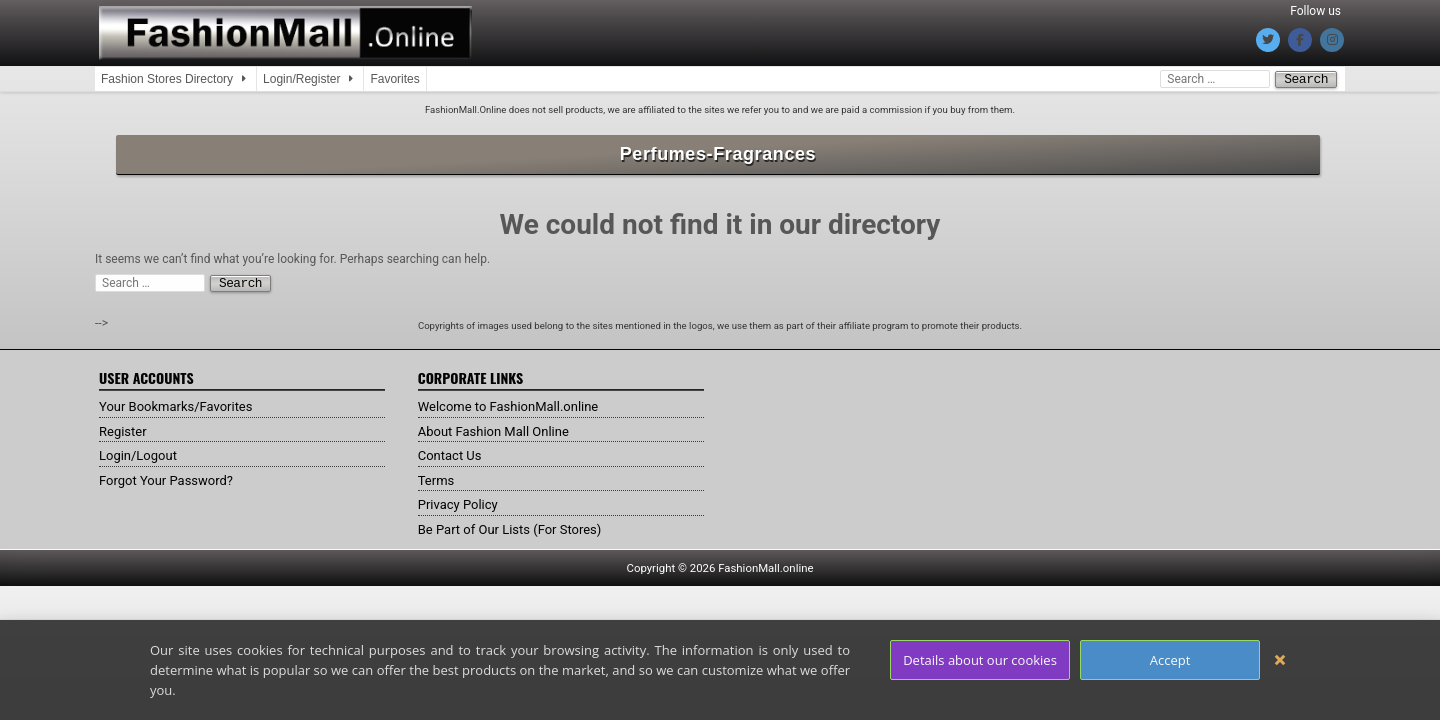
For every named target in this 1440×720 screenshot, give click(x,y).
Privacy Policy (461, 502)
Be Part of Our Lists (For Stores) (517, 527)
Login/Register (301, 79)
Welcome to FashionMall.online (515, 404)
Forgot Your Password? (171, 478)
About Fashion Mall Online (499, 429)
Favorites (394, 79)
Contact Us (452, 453)
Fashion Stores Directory (167, 79)
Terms (437, 478)
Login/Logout (141, 453)
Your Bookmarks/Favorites (181, 404)
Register (124, 429)
